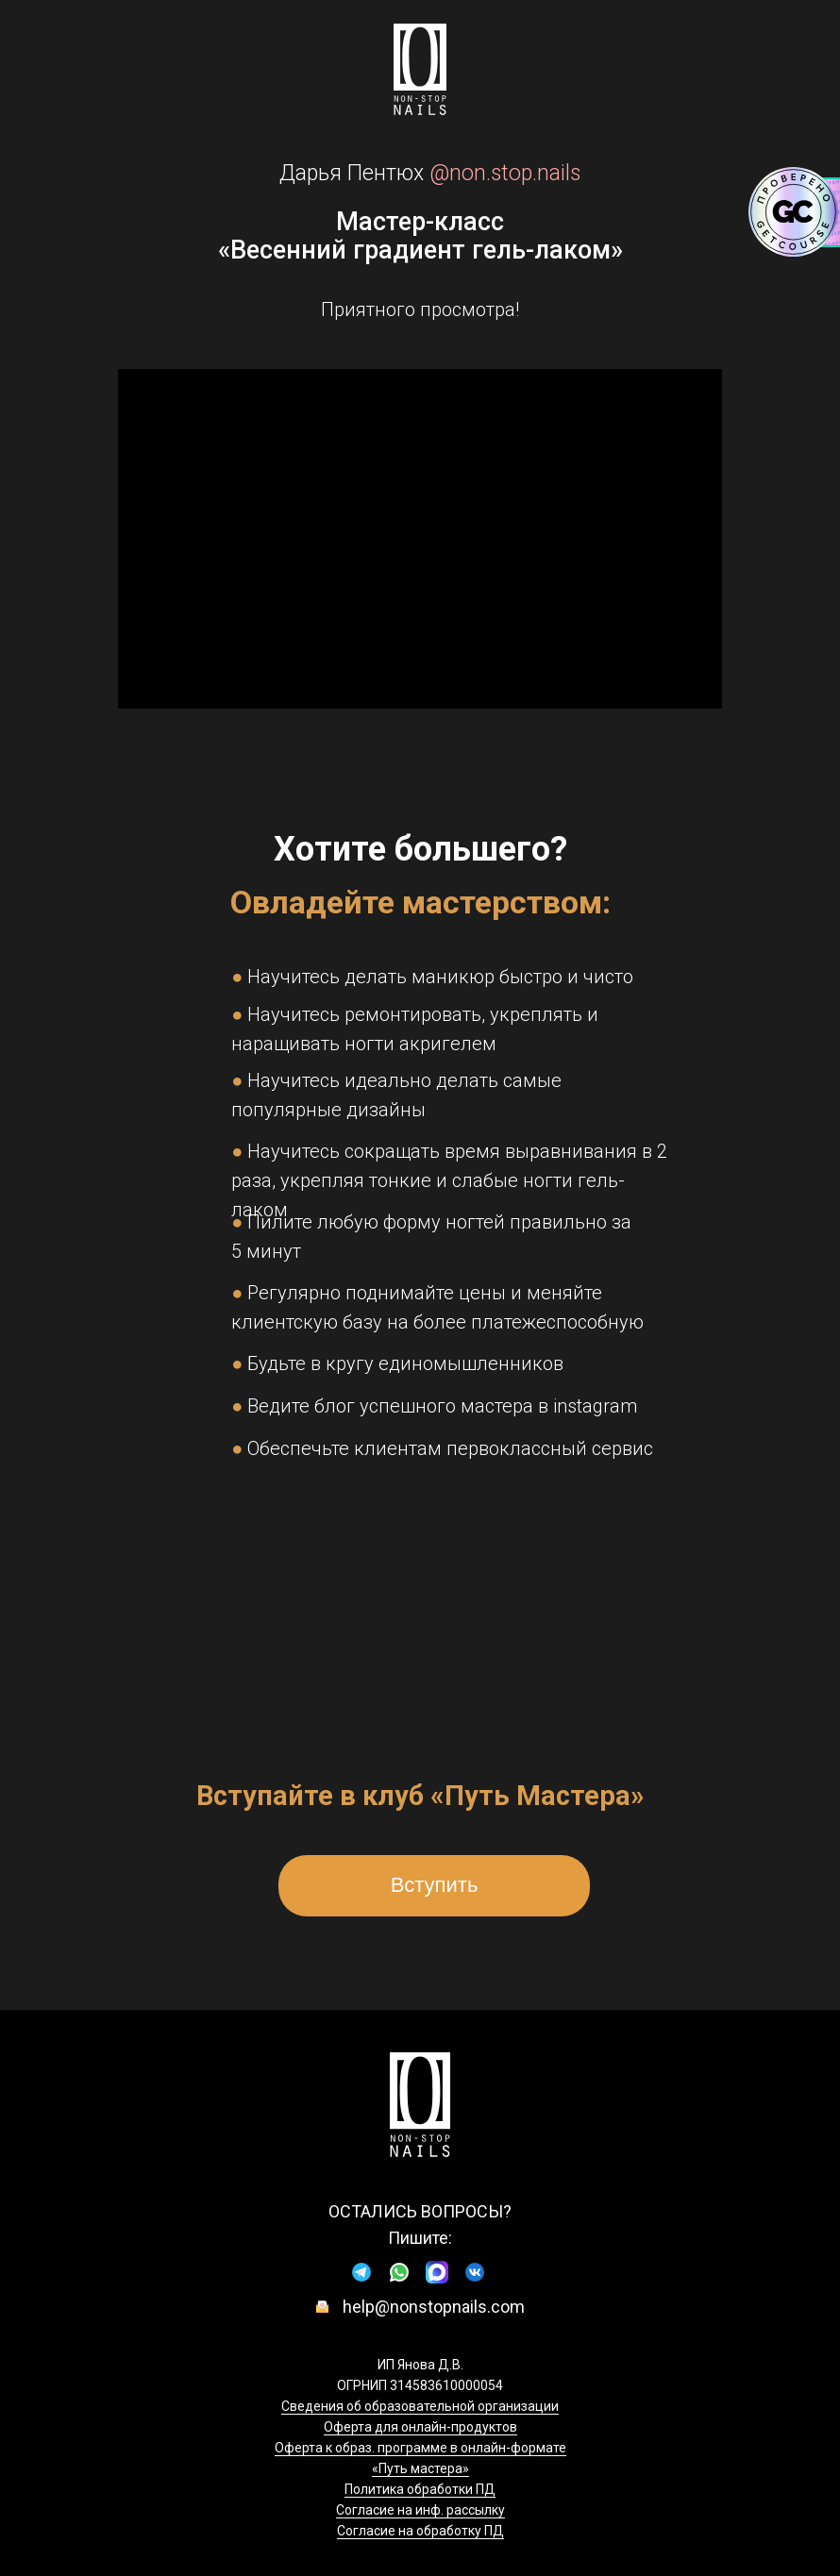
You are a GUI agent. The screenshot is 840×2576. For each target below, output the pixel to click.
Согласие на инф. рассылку (420, 2509)
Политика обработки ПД (420, 2489)
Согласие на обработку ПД (420, 2530)
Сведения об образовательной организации (420, 2406)
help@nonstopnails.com (434, 2307)
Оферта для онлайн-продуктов (420, 2426)
